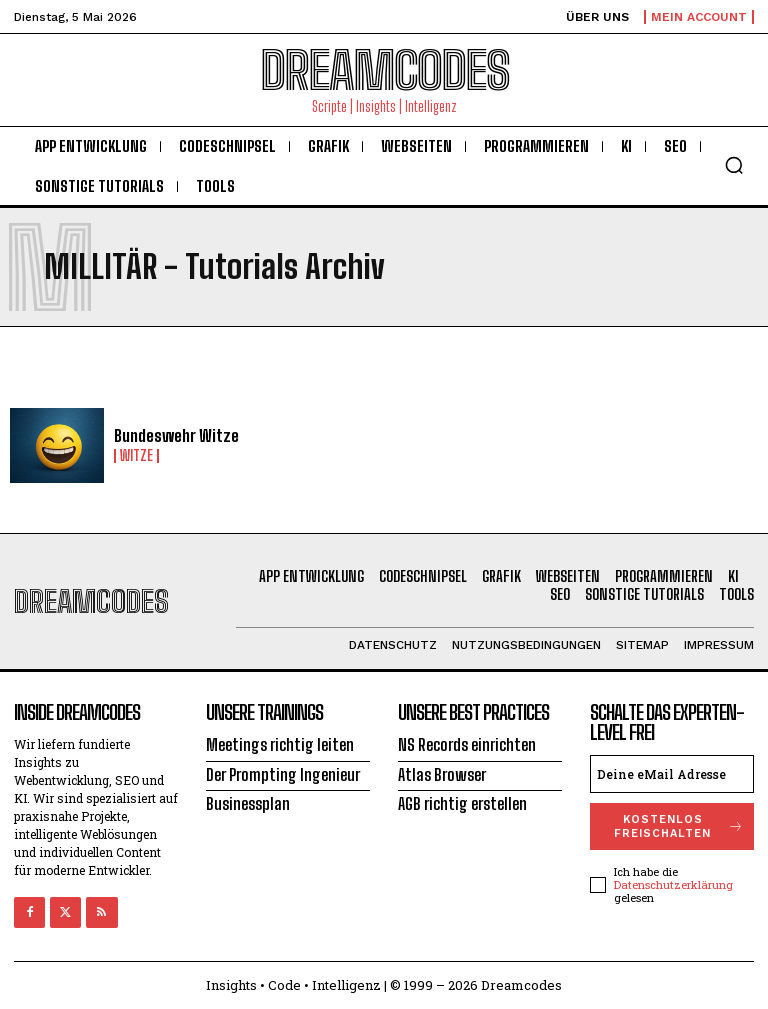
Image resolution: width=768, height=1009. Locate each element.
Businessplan (248, 803)
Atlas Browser (442, 774)
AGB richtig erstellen (462, 803)
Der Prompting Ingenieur (283, 774)
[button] (734, 165)
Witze (136, 456)
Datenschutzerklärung (673, 884)
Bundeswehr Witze (176, 435)
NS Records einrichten (467, 744)
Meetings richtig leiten (280, 744)
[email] (672, 774)
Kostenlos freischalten (679, 826)
